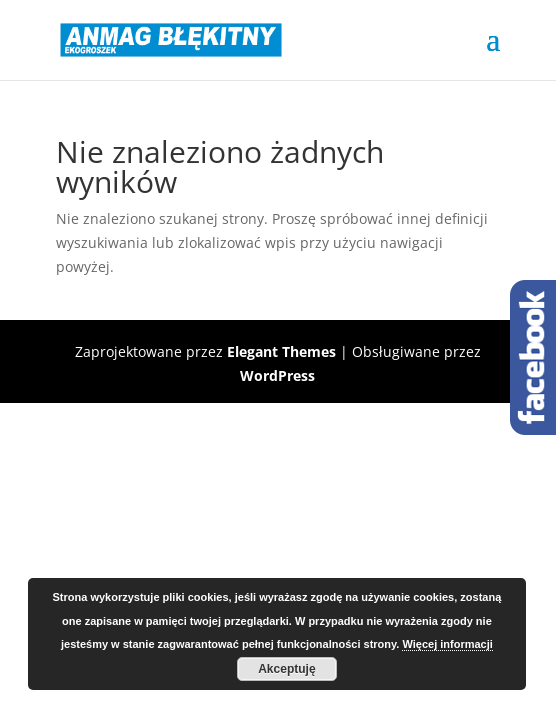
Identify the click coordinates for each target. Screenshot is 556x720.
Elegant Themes (281, 351)
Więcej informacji (447, 644)
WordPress (277, 375)
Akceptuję (286, 669)
